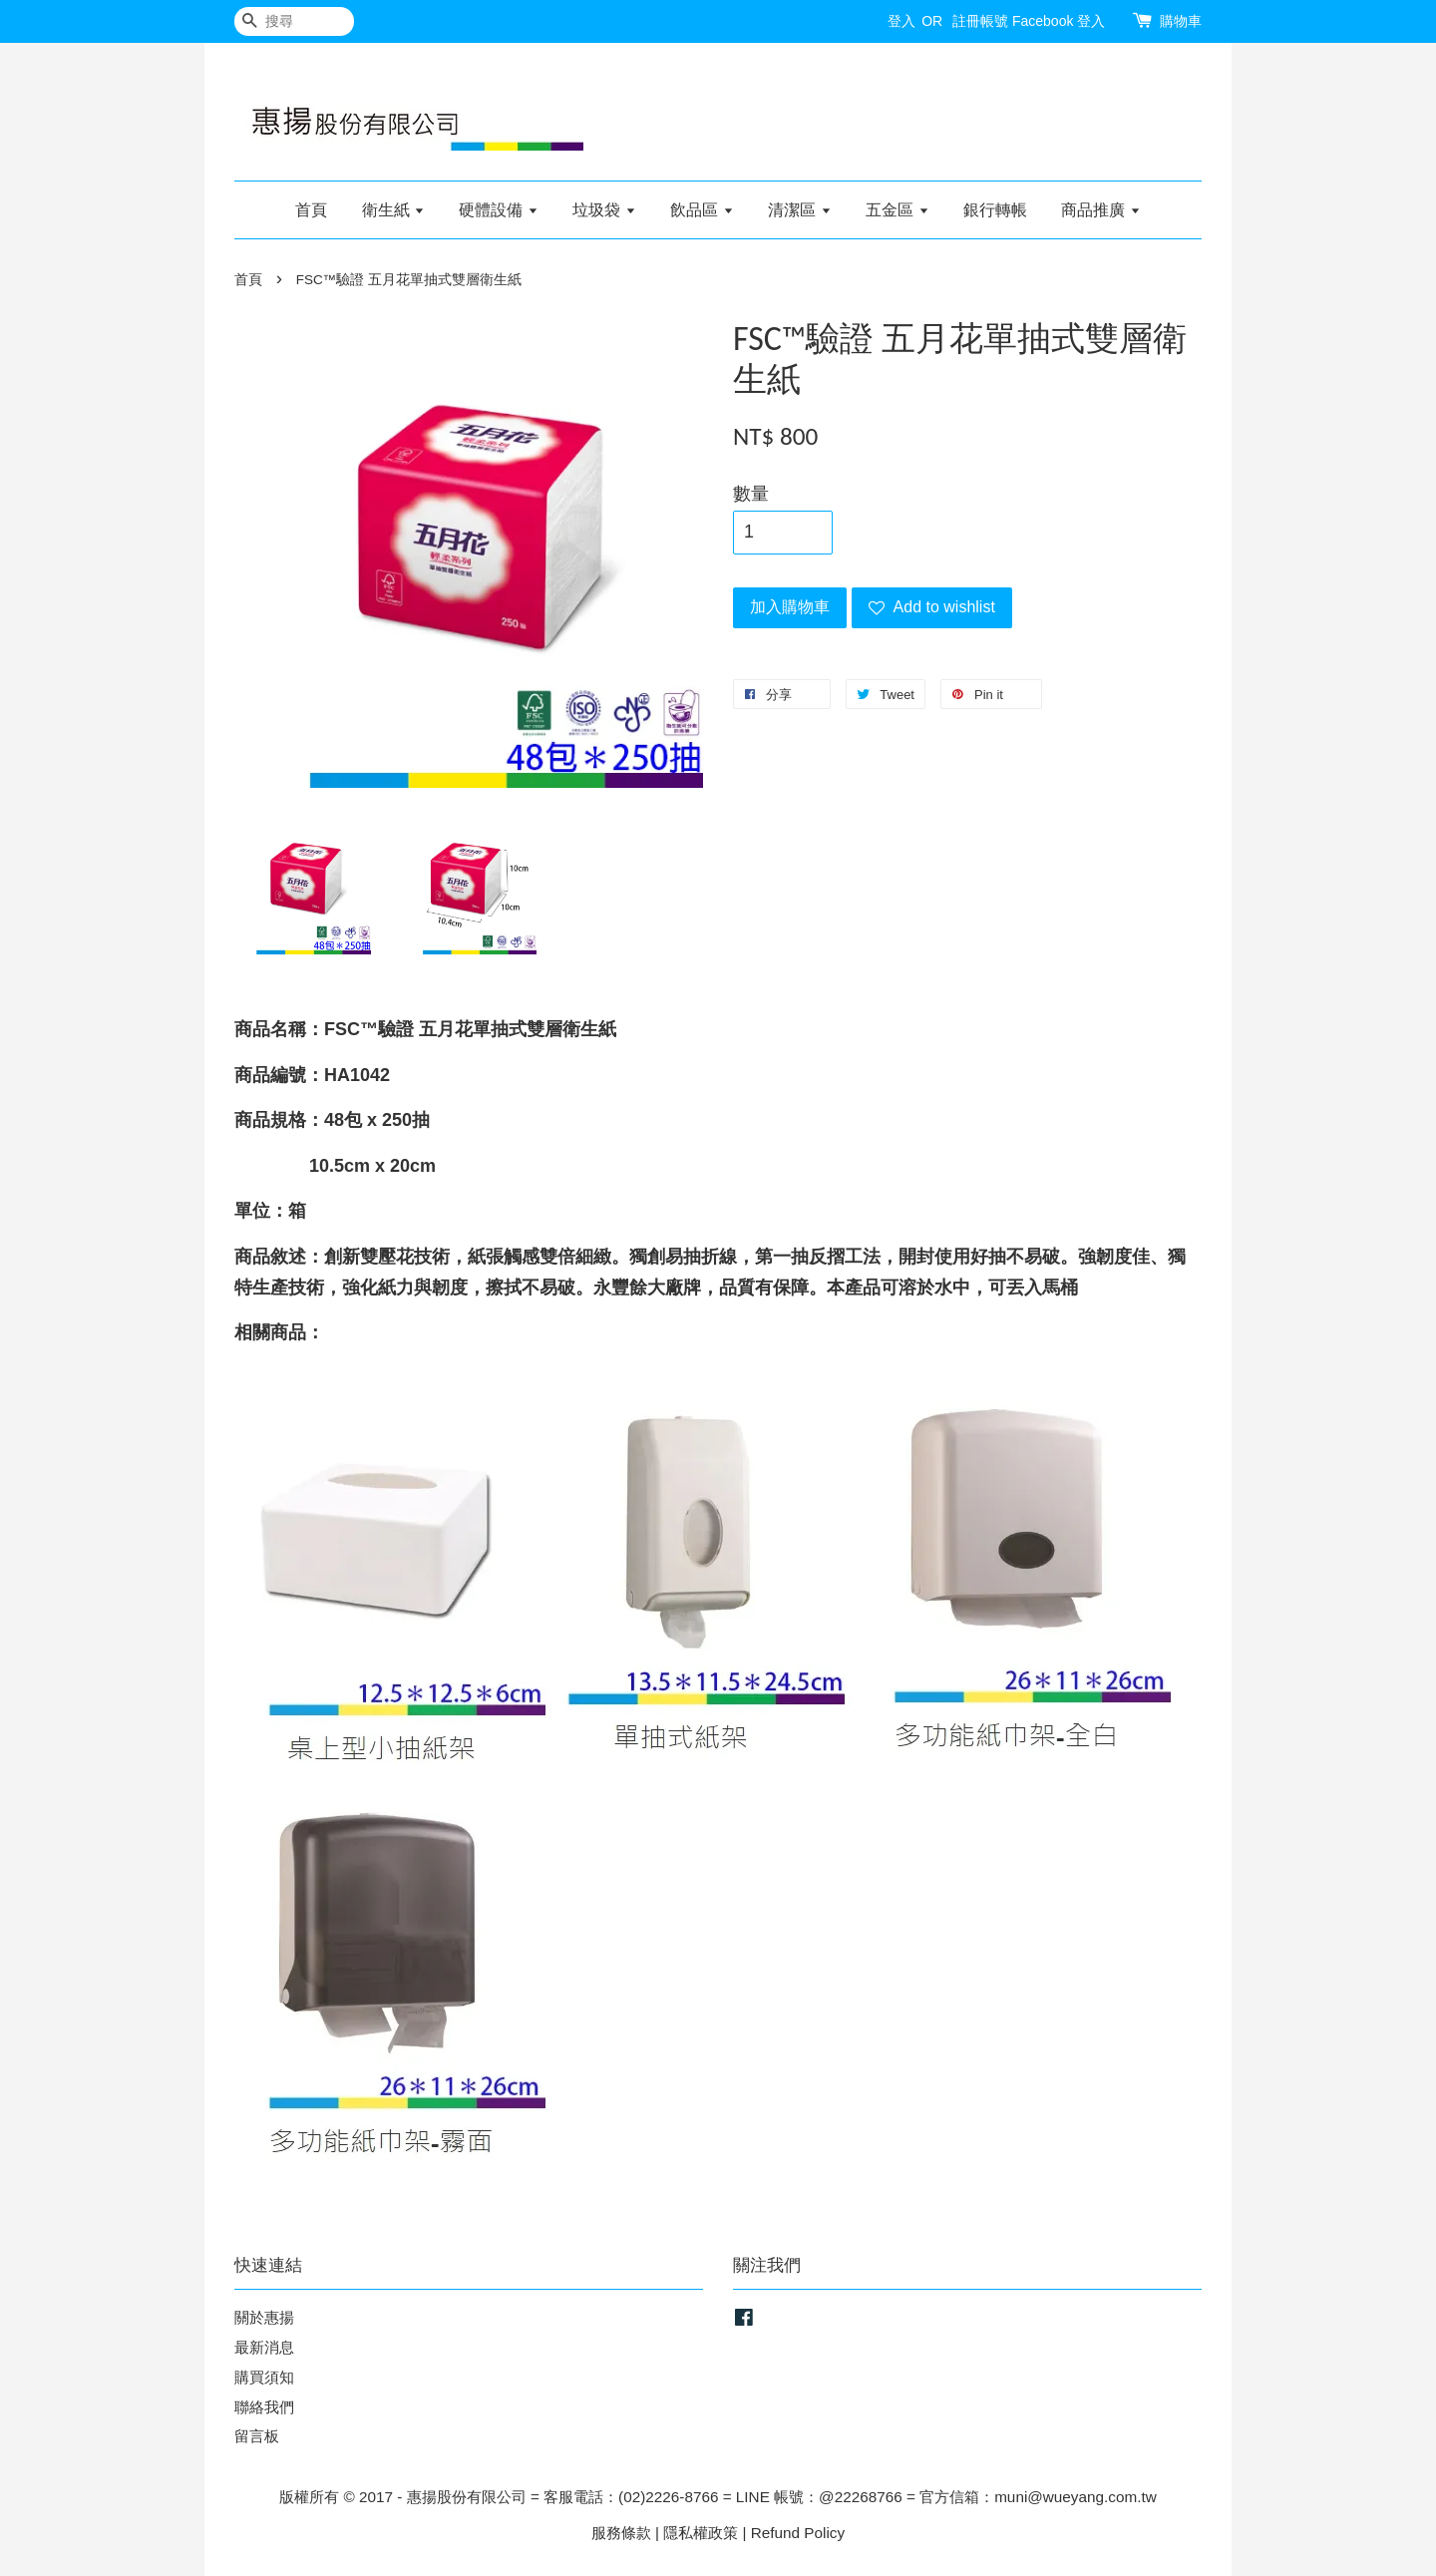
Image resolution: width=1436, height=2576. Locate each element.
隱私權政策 (700, 2532)
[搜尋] (294, 21)
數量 (751, 494)
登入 (901, 21)
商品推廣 (1100, 209)
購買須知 (264, 2377)
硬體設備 (498, 209)
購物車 (1181, 21)
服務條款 (621, 2532)
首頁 (311, 209)
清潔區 (799, 209)
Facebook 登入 (1058, 21)
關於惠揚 (264, 2317)
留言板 (256, 2435)
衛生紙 (393, 209)
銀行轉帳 (995, 209)
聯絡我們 (264, 2406)
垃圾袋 (603, 209)
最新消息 (264, 2347)
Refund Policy (798, 2532)
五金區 (897, 209)
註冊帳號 (980, 21)
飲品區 (701, 209)
